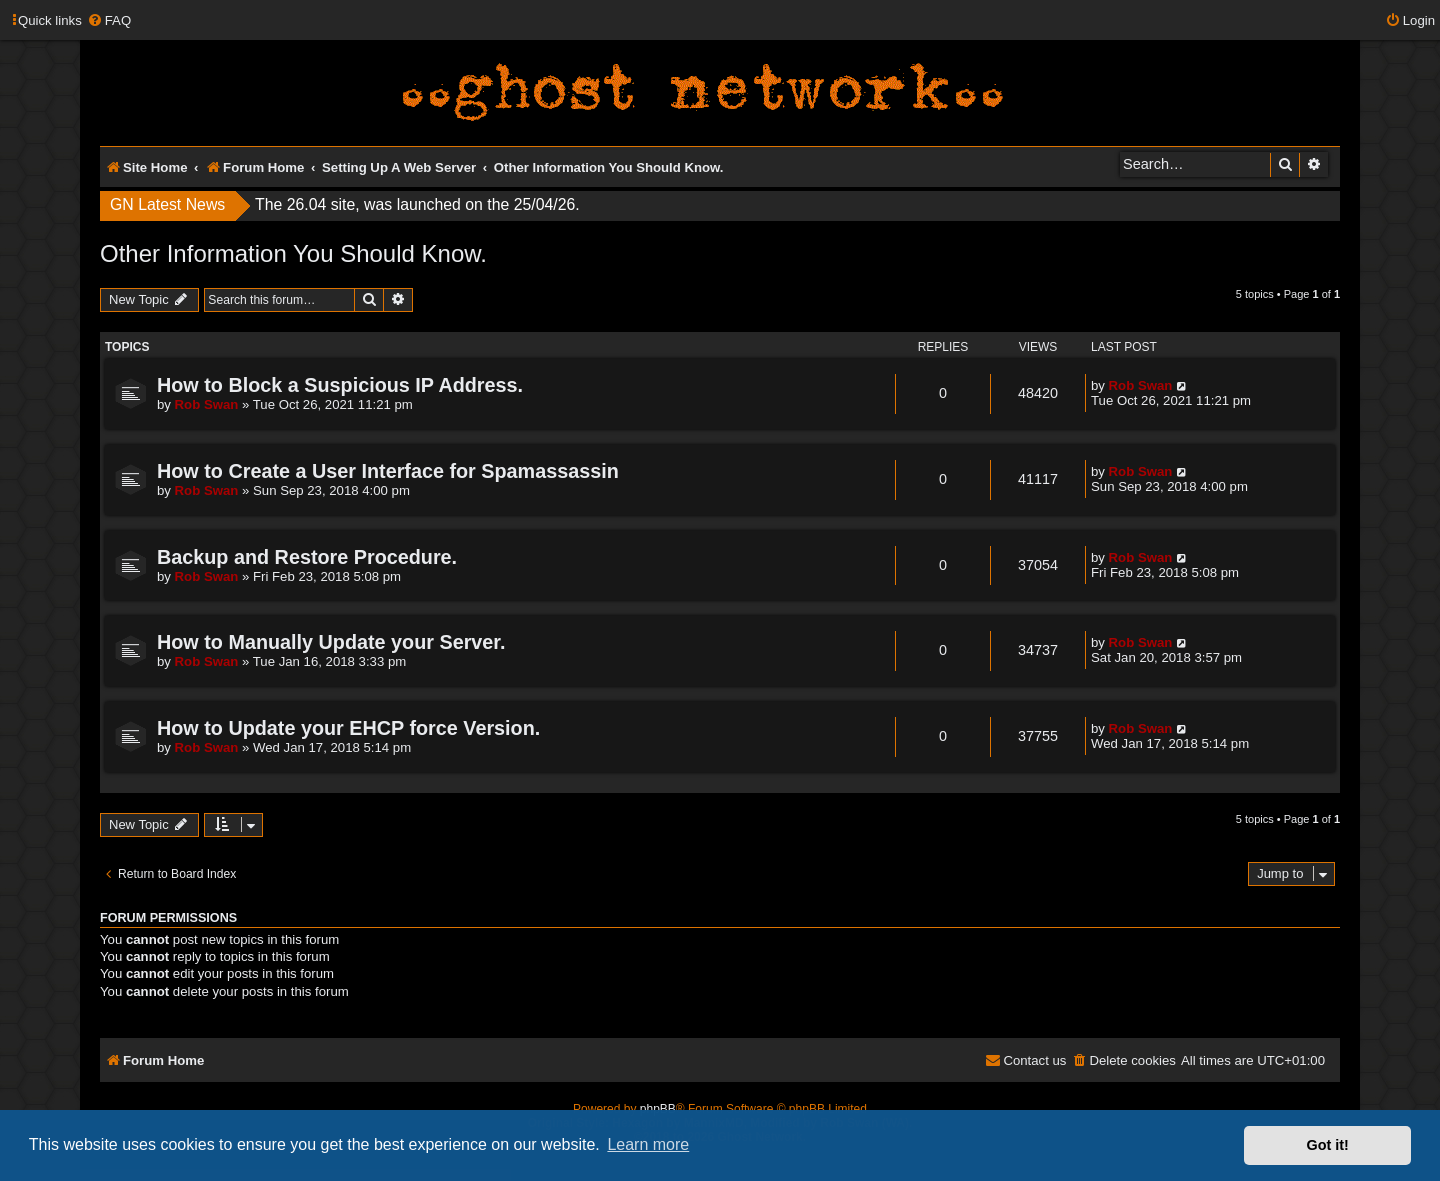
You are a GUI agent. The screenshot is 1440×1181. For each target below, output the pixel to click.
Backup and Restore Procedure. (307, 557)
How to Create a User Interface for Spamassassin (388, 471)
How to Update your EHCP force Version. (348, 728)
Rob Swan (207, 404)
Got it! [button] (1328, 1145)
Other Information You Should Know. (293, 253)
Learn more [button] (648, 1144)
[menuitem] (109, 20)
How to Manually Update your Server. (331, 642)
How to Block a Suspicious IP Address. (340, 385)
